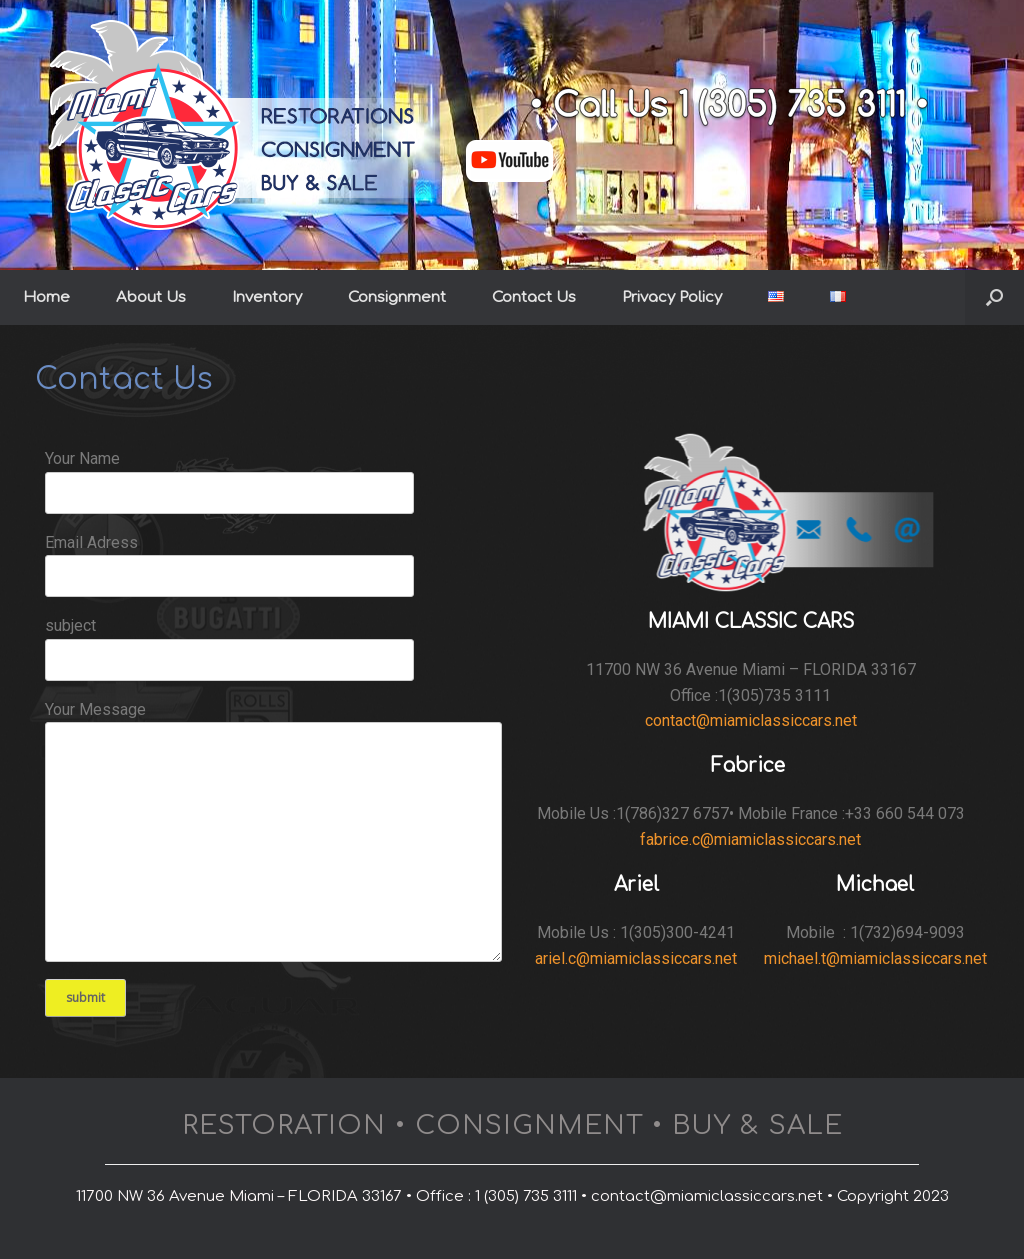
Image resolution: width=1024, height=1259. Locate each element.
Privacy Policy (672, 297)
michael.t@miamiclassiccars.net (875, 958)
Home (46, 297)
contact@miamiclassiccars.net (751, 720)
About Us (151, 297)
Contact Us (534, 297)
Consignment (397, 297)
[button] (994, 297)
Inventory (267, 297)
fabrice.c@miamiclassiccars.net (750, 839)
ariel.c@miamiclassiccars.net (636, 958)
